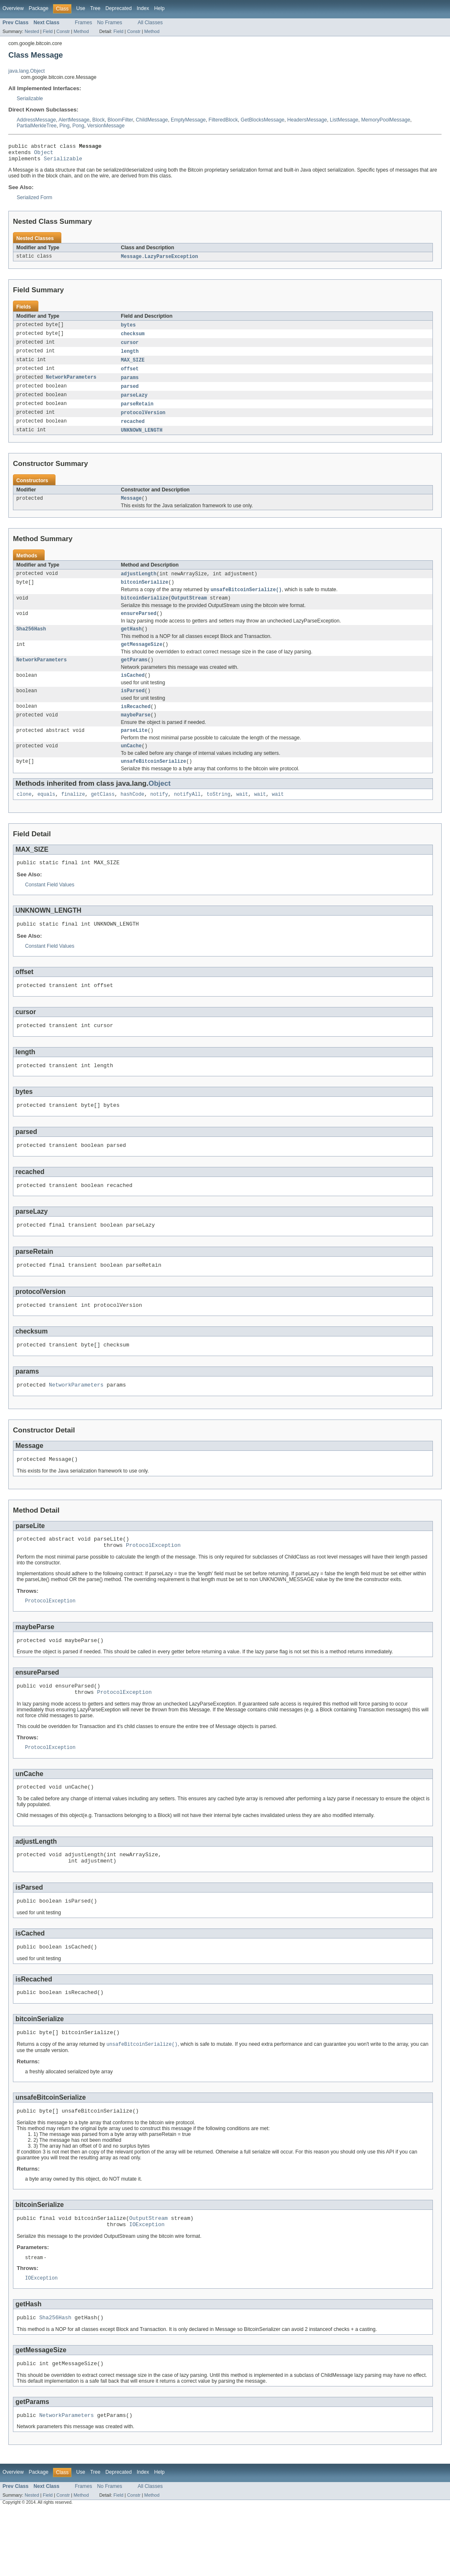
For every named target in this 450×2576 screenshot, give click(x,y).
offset (130, 375)
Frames (83, 22)
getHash (131, 643)
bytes (128, 329)
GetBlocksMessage (263, 120)
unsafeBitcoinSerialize (153, 782)
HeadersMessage (307, 120)
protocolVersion (143, 421)
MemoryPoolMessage (385, 120)
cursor (130, 347)
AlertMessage (73, 120)
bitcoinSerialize (145, 593)
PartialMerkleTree (36, 126)
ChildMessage (152, 120)
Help (159, 8)
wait (242, 816)
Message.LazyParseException (159, 260)
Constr (63, 31)
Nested (32, 31)
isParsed (133, 708)
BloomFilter (120, 120)
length (130, 357)
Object (43, 154)
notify (159, 816)
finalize (73, 816)
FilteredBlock (223, 120)
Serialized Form (34, 201)
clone (24, 816)
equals (47, 816)
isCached (133, 692)
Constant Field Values (49, 908)
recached (133, 430)
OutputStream (189, 610)
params (130, 384)
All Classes (150, 22)
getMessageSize (142, 659)
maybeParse (136, 734)
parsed (130, 393)
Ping (64, 126)
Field (48, 31)
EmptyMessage (188, 120)
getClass (103, 816)
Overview (13, 8)
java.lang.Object (26, 71)
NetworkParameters (71, 384)
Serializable (30, 98)
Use (80, 8)
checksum (133, 338)
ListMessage (344, 120)
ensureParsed (139, 627)
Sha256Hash (31, 643)
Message (131, 508)
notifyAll (187, 816)
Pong (78, 126)
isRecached (136, 724)
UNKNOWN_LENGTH (142, 439)
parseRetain (137, 412)
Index (143, 8)
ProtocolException (153, 1587)
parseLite (134, 750)
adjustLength (139, 584)
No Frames (109, 22)
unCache (131, 766)
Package (38, 8)
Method (80, 31)
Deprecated (119, 8)
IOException (146, 2285)
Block (98, 120)
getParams (134, 676)
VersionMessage (106, 126)
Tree (95, 8)
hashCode (132, 816)
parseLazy (134, 403)
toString (218, 816)
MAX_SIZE (133, 366)
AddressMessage (36, 120)
